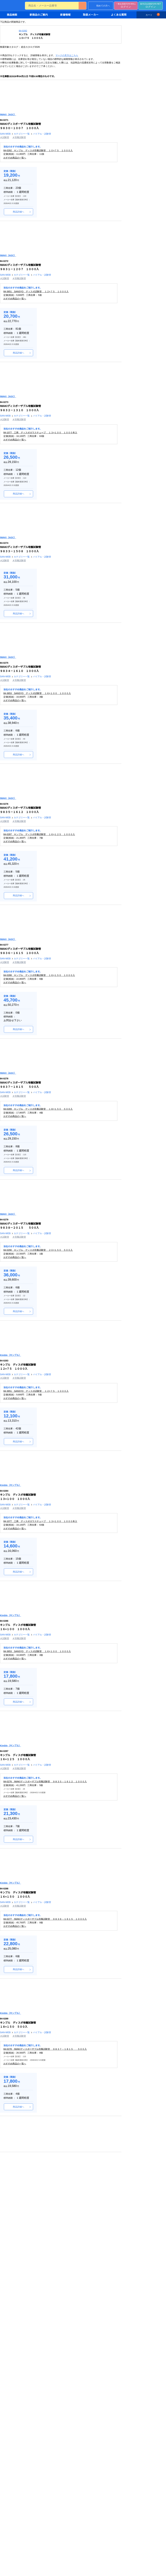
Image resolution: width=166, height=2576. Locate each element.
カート (152, 14)
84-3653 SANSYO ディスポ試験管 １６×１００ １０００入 (79, 721)
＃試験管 (46, 157)
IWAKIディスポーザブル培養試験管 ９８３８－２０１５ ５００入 (62, 1261)
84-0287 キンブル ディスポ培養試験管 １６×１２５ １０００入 (81, 865)
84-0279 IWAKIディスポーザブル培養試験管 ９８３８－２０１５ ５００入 (86, 2238)
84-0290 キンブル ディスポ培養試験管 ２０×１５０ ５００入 (80, 1287)
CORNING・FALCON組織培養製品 (22, 2399)
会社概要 (45, 2356)
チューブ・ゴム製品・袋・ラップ (22, 2531)
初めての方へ (103, 5)
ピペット (92, 2463)
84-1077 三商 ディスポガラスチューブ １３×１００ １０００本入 (82, 457)
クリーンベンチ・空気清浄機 (20, 2459)
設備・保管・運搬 (12, 2443)
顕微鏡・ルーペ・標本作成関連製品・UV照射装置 (145, 2429)
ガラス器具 (131, 2443)
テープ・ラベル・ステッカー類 (21, 2542)
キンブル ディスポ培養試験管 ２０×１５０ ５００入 (60, 2212)
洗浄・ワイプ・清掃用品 (59, 2408)
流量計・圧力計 (54, 2470)
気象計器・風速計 (56, 2464)
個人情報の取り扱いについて (96, 2341)
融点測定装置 (53, 2489)
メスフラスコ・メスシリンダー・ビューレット (105, 2470)
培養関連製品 (12, 2406)
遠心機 (131, 2392)
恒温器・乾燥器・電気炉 (140, 2417)
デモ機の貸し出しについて (54, 2346)
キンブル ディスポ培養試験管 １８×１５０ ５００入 (60, 2073)
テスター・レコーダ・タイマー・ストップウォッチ (64, 2482)
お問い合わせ (22, 2057)
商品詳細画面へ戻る (145, 2314)
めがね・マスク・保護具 (59, 2398)
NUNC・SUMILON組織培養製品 (22, 2392)
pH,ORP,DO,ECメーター (100, 2401)
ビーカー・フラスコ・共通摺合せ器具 (145, 2456)
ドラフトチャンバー (16, 2454)
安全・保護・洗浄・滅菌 (56, 2381)
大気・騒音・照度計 (98, 2387)
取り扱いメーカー (12, 2369)
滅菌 (49, 2413)
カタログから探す (15, 2352)
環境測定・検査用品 (95, 2381)
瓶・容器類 (134, 2473)
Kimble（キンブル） (52, 1394)
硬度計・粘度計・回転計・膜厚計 (64, 2475)
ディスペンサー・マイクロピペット (104, 2451)
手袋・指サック (54, 2387)
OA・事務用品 (13, 2547)
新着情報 (65, 15)
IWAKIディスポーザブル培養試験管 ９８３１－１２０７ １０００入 (62, 287)
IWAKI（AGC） (49, 134)
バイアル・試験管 (69, 23)
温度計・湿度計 (54, 2459)
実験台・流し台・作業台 (18, 2449)
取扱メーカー (91, 15)
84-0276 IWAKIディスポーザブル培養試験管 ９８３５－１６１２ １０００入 (86, 1827)
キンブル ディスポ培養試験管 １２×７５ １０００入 (60, 1404)
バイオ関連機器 (136, 2387)
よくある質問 (118, 15)
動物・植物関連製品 (16, 2417)
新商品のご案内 (39, 15)
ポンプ (131, 2422)
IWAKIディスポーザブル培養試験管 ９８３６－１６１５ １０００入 (62, 982)
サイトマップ (88, 2346)
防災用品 (51, 2419)
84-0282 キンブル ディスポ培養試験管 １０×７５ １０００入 (80, 170)
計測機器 (48, 2443)
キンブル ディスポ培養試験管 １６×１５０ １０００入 (60, 1940)
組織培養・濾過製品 (13, 2381)
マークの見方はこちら (108, 73)
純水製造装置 (94, 2412)
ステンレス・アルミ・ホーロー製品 (23, 2519)
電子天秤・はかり (56, 2449)
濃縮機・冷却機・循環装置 (142, 2398)
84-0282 (64, 49)
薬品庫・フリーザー (16, 2464)
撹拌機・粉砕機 (136, 2412)
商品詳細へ (60, 232)
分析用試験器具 (136, 2449)
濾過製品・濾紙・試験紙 (18, 2412)
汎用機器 (130, 2381)
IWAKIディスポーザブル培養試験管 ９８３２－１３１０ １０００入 (62, 431)
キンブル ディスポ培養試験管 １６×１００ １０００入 (60, 1669)
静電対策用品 (53, 2403)
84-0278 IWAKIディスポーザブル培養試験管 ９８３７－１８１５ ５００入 (86, 2099)
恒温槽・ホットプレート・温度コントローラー (145, 2405)
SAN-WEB (47, 154)
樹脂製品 (10, 2526)
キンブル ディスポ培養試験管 (94, 23)
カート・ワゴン (13, 2475)
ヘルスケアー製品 (97, 2427)
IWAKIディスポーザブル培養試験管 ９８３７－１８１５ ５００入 (62, 1118)
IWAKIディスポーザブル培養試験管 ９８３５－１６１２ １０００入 (62, 839)
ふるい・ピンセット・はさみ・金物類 (23, 2510)
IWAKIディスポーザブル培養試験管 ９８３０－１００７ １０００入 (62, 144)
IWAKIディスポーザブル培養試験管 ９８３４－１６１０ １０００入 (62, 696)
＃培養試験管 (61, 157)
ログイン (126, 6)
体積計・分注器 (93, 2443)
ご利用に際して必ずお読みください (19, 2322)
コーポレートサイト (92, 2351)
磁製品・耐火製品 (15, 2537)
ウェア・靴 (52, 2392)
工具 (8, 2552)
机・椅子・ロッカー (16, 2480)
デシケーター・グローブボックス (22, 2491)
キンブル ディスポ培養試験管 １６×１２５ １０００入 (60, 1801)
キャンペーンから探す (17, 2357)
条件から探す (12, 2347)
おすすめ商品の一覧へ (56, 178)
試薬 (8, 2422)
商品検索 (12, 15)
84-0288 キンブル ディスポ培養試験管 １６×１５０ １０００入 (81, 1008)
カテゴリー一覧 (63, 154)
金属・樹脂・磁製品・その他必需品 (21, 2503)
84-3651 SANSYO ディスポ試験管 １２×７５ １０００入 (77, 313)
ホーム (44, 23)
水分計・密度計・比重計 (59, 2454)
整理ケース (11, 2486)
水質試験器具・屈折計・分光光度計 (105, 2394)
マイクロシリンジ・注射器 (101, 2458)
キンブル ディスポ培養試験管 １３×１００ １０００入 (60, 1536)
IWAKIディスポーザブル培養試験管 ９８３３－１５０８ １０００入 (62, 574)
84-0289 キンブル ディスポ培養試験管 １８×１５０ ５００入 (80, 1144)
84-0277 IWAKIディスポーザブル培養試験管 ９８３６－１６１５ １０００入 (86, 1966)
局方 (90, 2422)
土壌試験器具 (94, 2406)
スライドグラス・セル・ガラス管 (145, 2463)
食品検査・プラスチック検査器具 (105, 2417)
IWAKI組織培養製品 (15, 2387)
